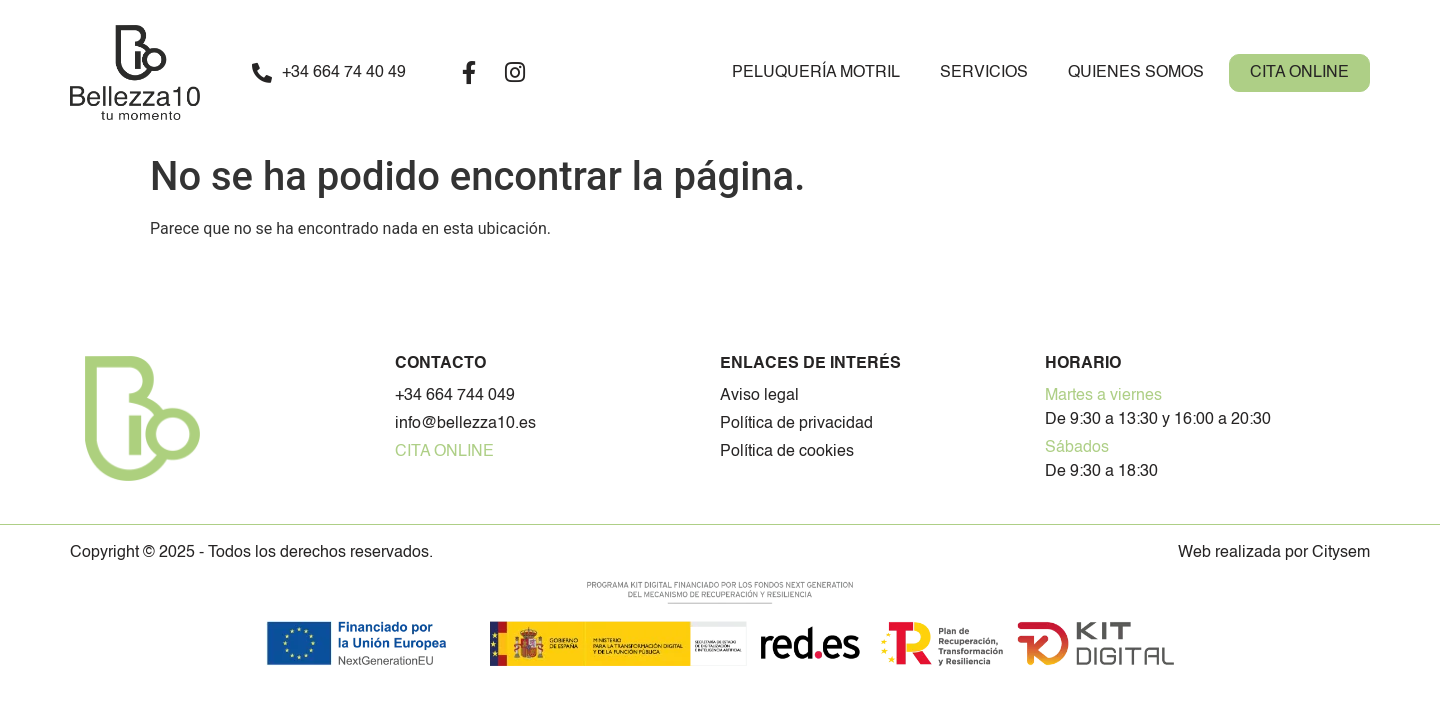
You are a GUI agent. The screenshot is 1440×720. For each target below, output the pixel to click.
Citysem (1341, 553)
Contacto (440, 364)
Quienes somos (1136, 73)
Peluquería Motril (816, 73)
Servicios (984, 73)
